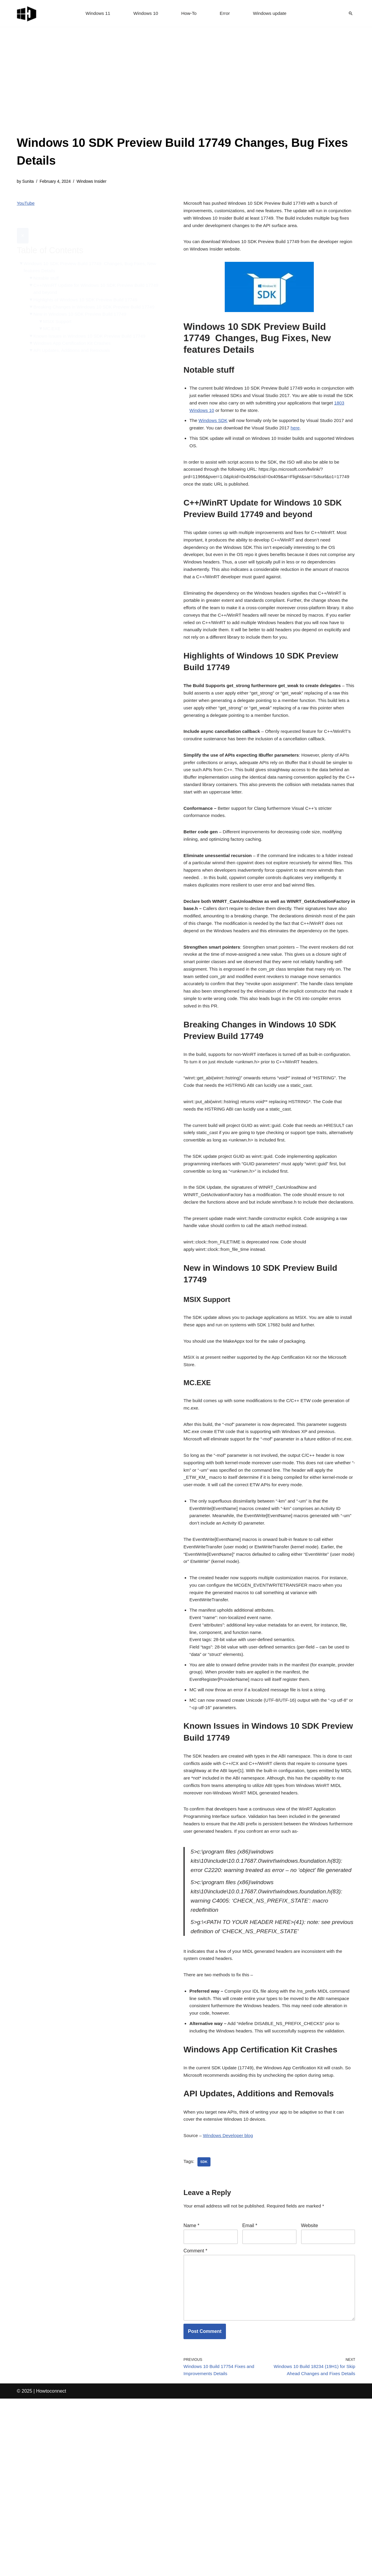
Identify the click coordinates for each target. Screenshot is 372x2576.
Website (309, 2394)
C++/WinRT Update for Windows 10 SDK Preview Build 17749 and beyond (99, 276)
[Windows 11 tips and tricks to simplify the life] (27, 13)
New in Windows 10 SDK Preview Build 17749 (82, 303)
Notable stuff (47, 264)
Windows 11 (96, 13)
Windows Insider (94, 181)
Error (225, 13)
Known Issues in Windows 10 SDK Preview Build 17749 (92, 325)
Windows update (271, 13)
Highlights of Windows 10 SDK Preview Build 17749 (88, 287)
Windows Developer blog (230, 2302)
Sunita (29, 181)
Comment (195, 2420)
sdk (204, 2329)
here (309, 437)
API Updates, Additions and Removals (74, 341)
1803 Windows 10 (221, 418)
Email (249, 2394)
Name (191, 2394)
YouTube (26, 204)
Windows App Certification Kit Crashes (74, 333)
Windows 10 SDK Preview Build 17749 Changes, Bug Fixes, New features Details (93, 253)
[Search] (350, 13)
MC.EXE (53, 318)
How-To (189, 13)
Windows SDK (214, 429)
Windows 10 (145, 13)
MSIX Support (59, 310)
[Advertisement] (186, 89)
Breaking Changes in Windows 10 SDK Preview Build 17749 (97, 295)
